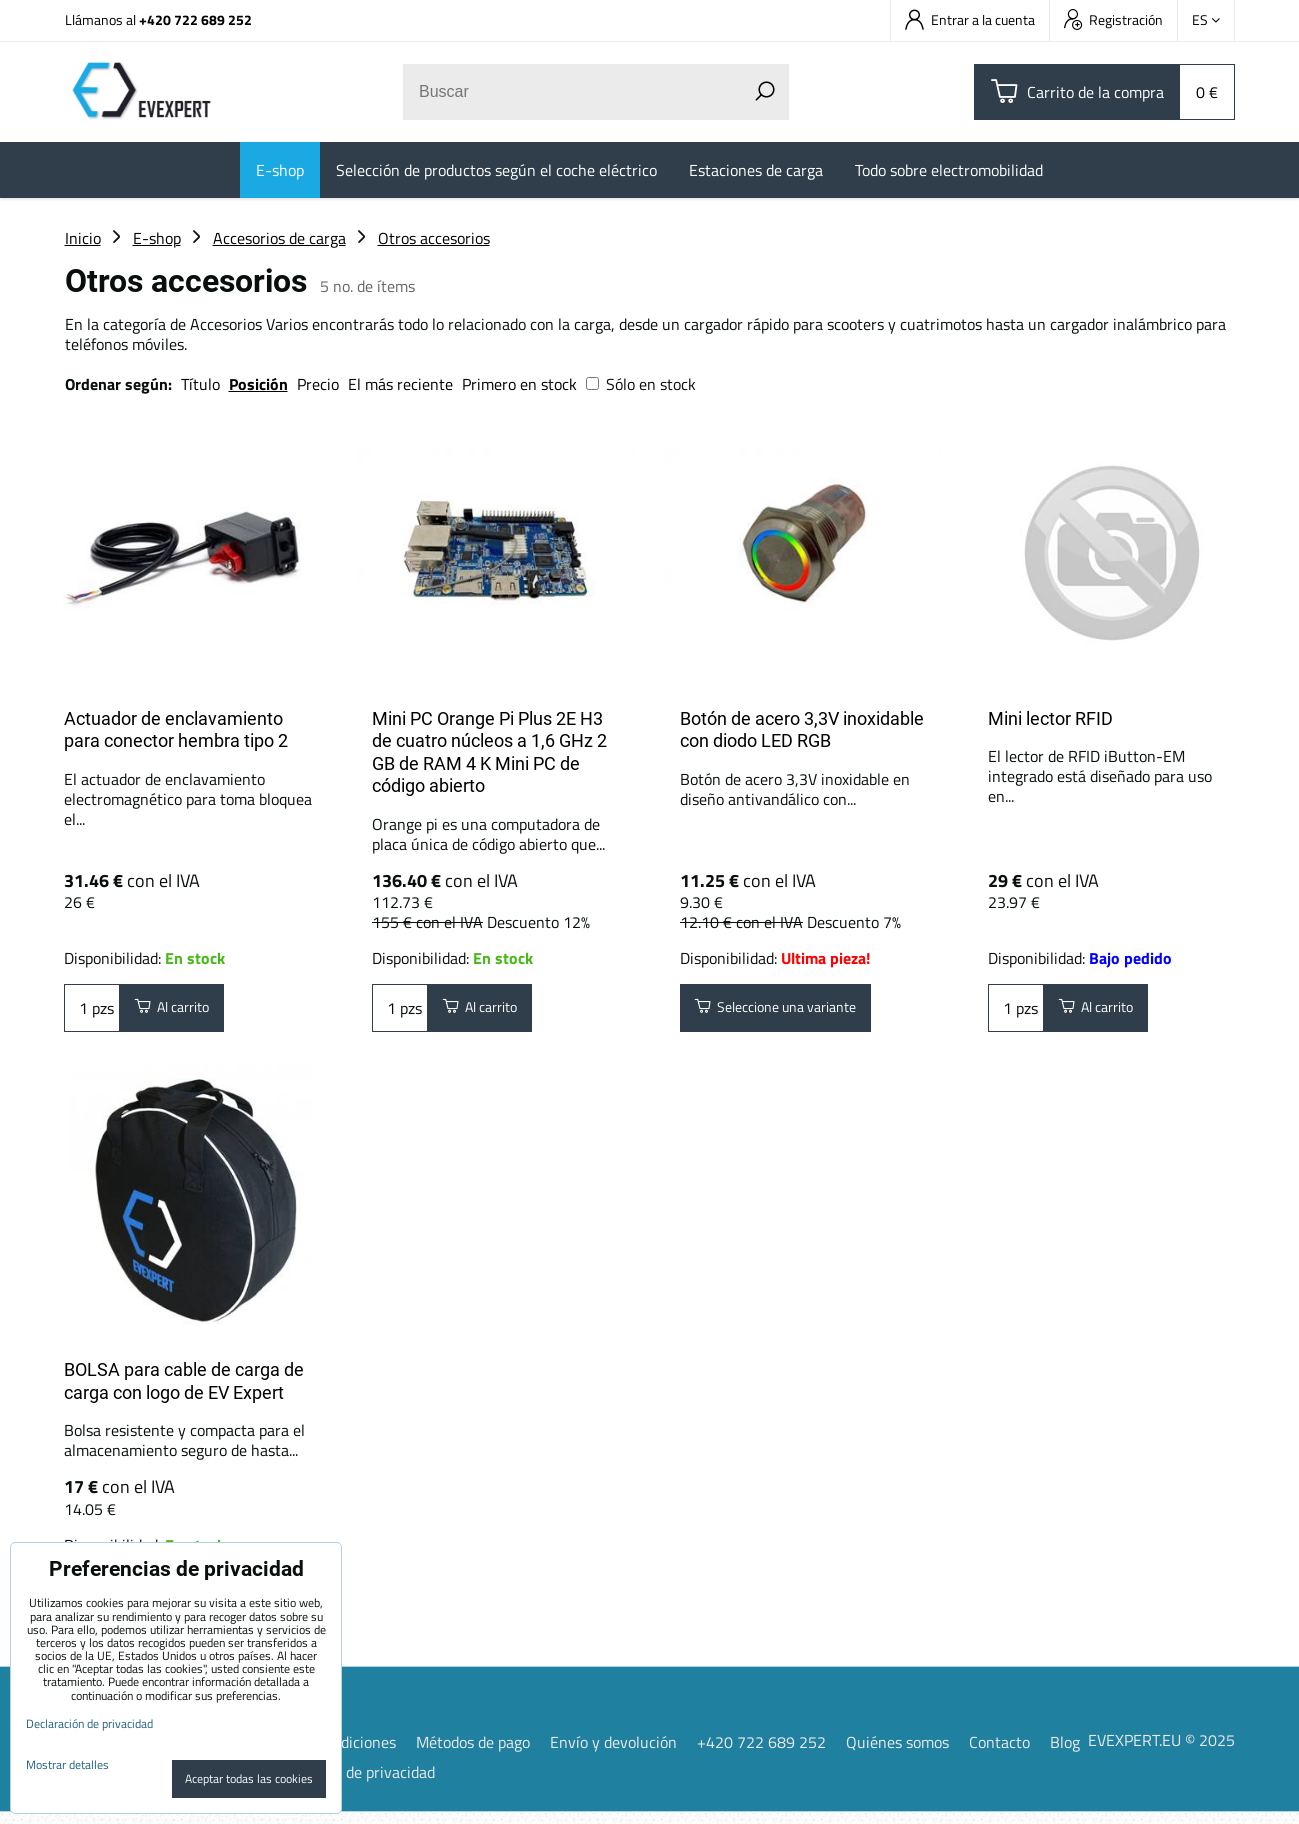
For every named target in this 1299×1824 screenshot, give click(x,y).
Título (200, 384)
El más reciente (400, 384)
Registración (1113, 19)
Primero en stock (519, 384)
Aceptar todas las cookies (249, 1778)
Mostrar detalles (67, 1764)
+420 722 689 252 (195, 19)
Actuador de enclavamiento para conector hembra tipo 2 (176, 730)
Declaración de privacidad (349, 1784)
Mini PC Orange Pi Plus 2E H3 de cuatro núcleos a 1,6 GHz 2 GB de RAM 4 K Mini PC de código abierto (489, 752)
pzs (92, 1011)
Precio (320, 384)
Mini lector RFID (1050, 718)
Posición (258, 384)
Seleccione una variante (791, 1011)
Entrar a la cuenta (970, 19)
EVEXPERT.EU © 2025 (1161, 1751)
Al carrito (181, 1011)
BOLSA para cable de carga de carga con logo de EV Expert (184, 1387)
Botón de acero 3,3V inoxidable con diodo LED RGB (802, 730)
